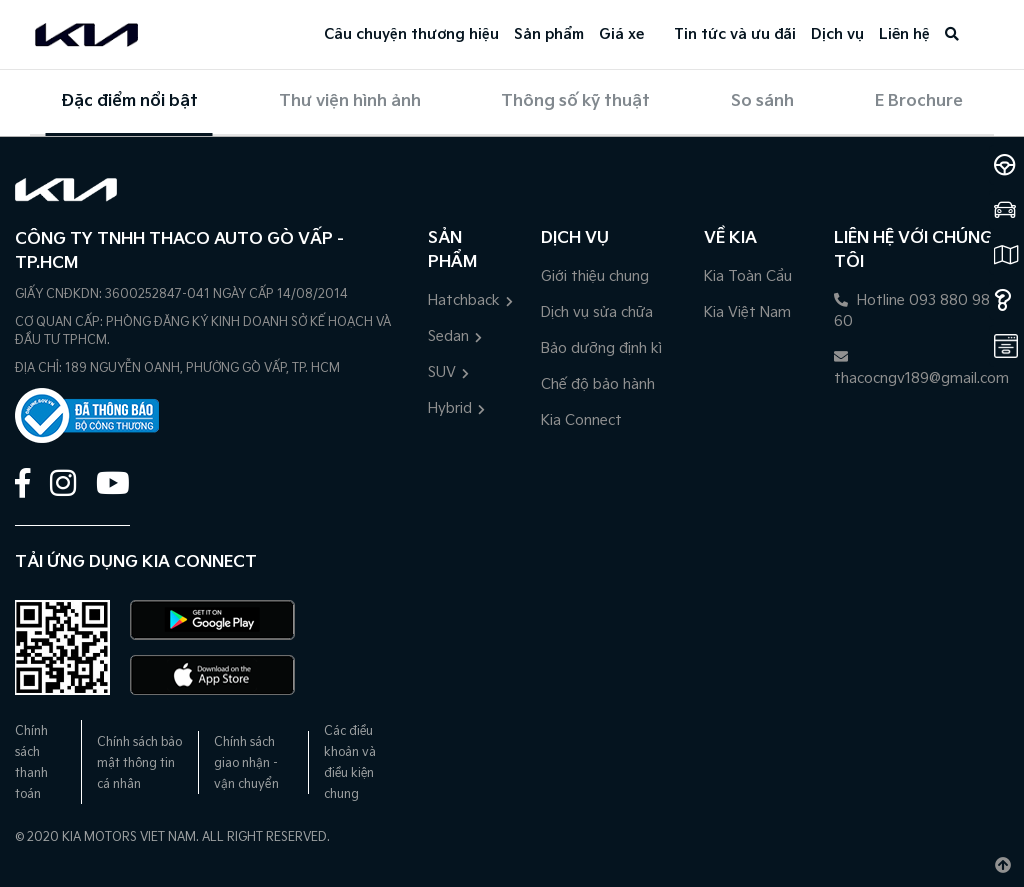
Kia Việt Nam (747, 312)
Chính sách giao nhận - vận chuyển (246, 763)
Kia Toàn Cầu (748, 276)
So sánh (762, 101)
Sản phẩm (549, 34)
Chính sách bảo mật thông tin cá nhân (139, 763)
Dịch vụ (837, 34)
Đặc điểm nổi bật (129, 101)
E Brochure (919, 101)
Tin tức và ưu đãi (735, 34)
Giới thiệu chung (595, 276)
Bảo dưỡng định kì (601, 348)
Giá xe (621, 34)
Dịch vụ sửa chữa (597, 312)
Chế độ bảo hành (598, 384)
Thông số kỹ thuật (575, 101)
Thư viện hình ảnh (350, 101)
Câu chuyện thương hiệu (411, 34)
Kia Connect (581, 420)
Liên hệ (904, 34)
